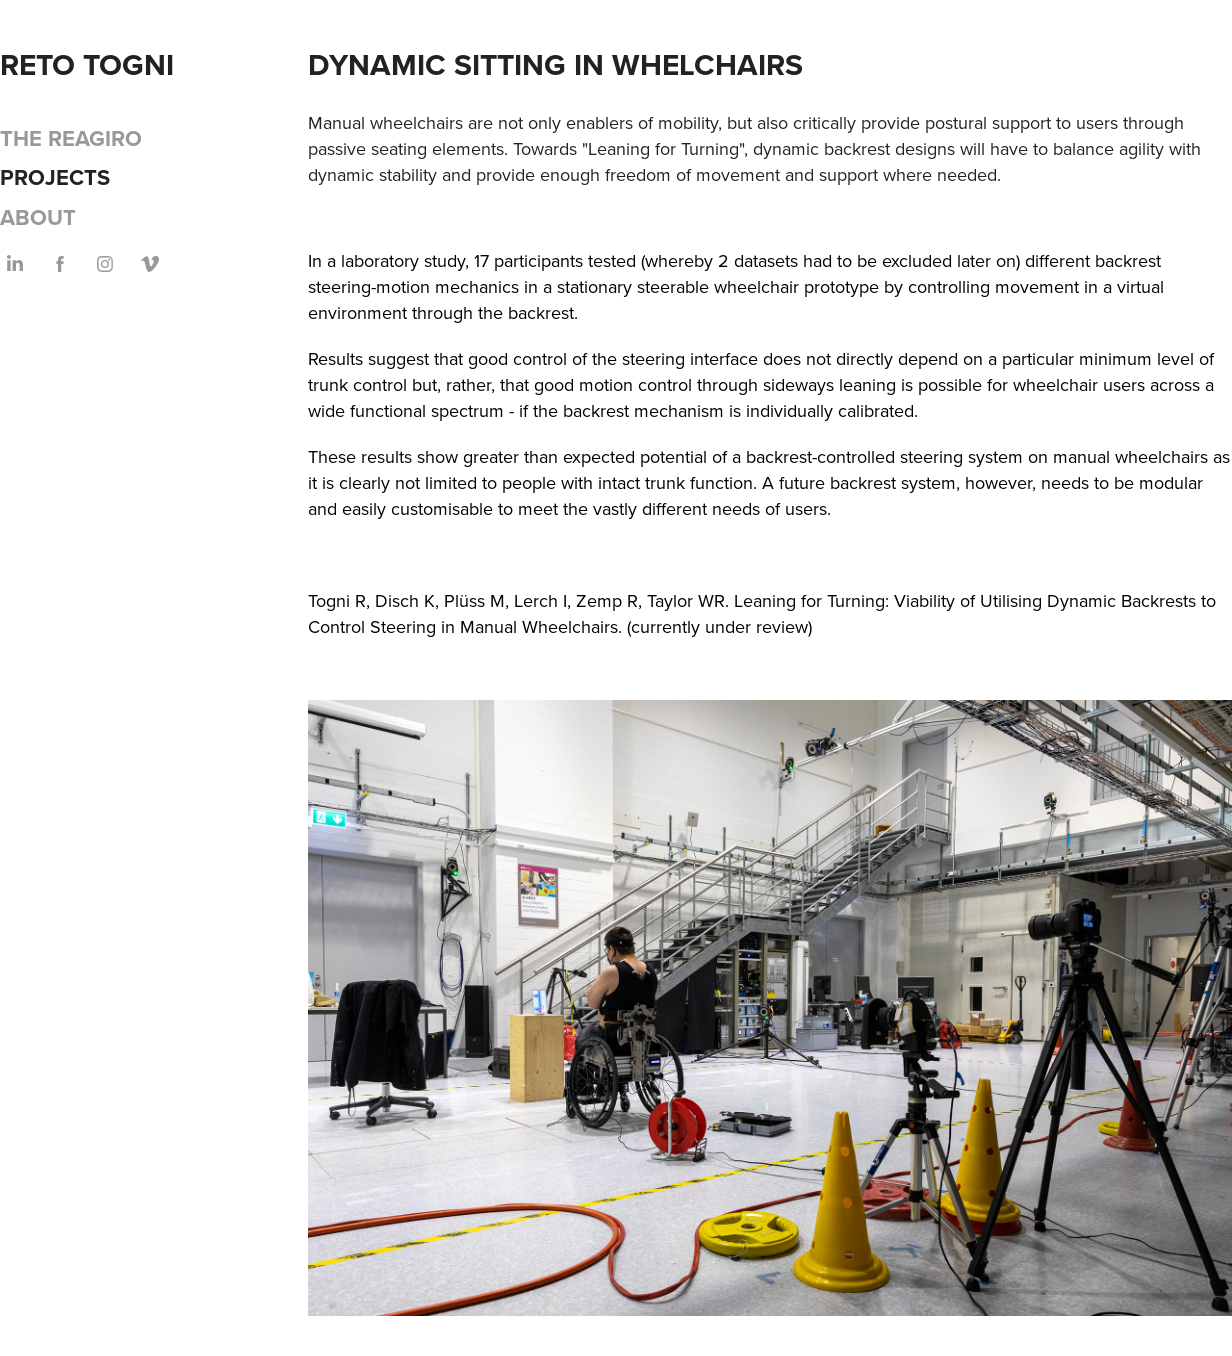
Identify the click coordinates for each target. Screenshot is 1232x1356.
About (38, 217)
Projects (55, 177)
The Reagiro (71, 138)
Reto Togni (87, 64)
